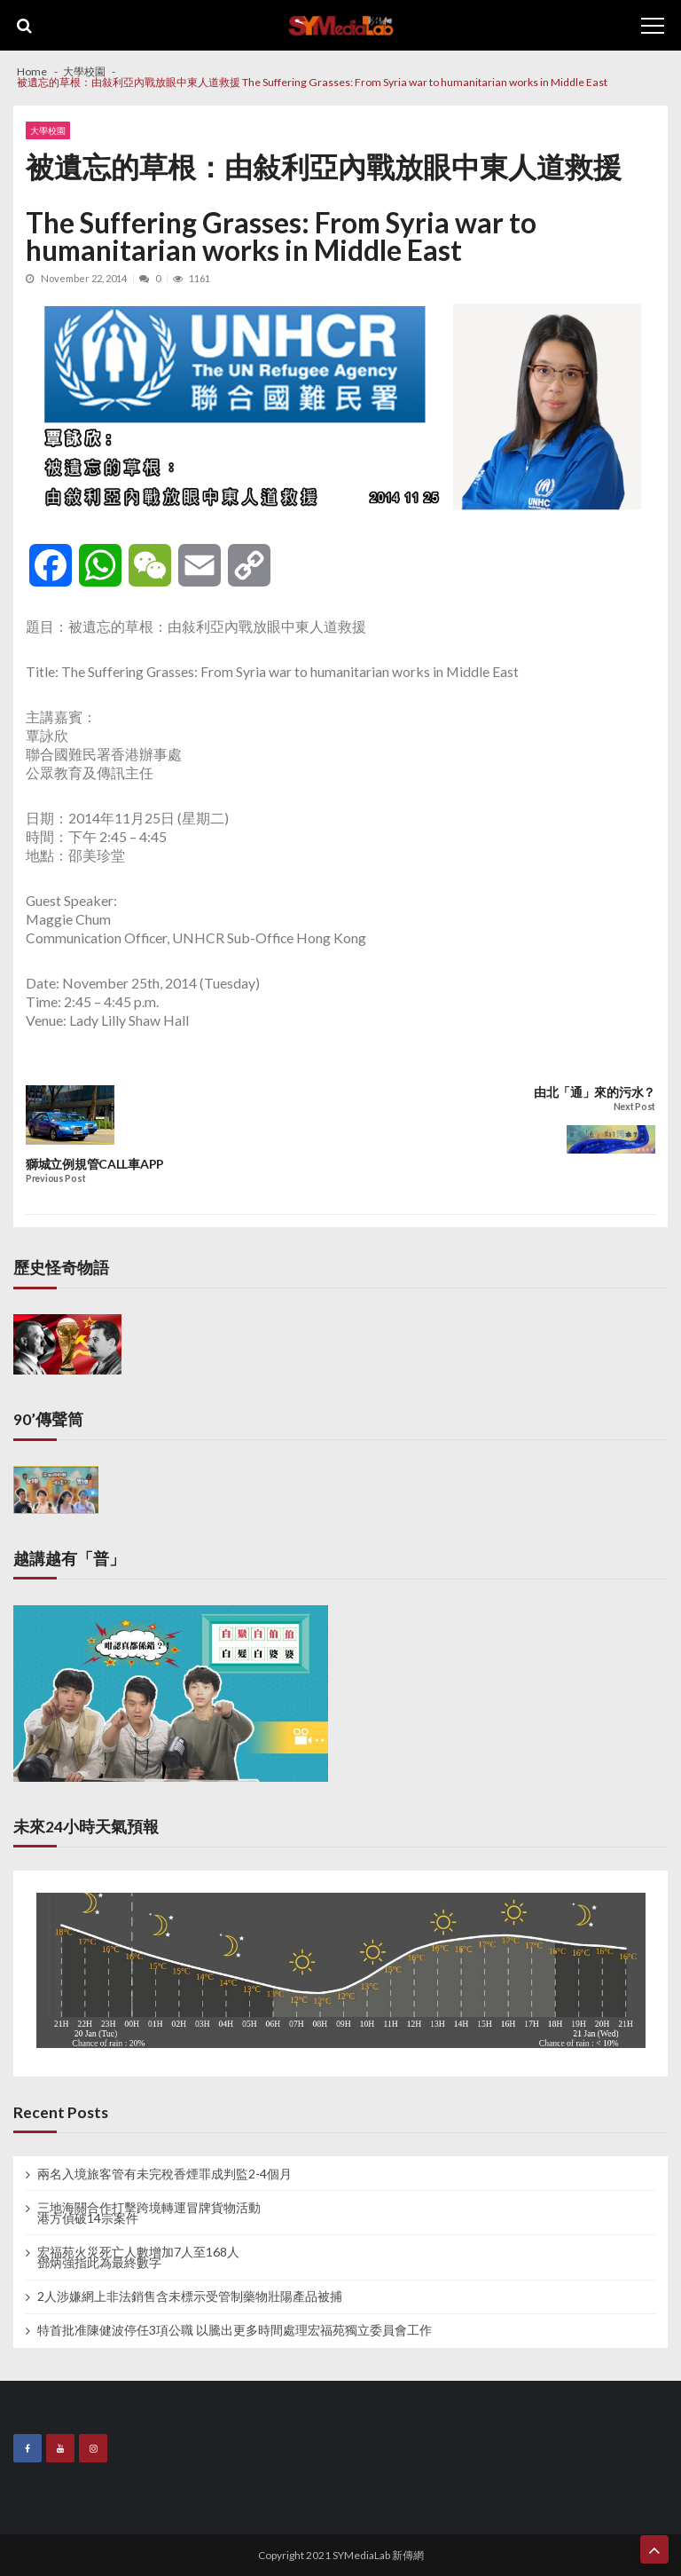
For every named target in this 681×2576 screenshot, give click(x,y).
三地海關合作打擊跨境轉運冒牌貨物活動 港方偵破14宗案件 (149, 2213)
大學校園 (48, 130)
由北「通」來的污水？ (594, 1092)
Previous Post (55, 1179)
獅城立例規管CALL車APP (95, 1164)
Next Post (634, 1107)
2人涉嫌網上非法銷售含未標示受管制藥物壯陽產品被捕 (189, 2296)
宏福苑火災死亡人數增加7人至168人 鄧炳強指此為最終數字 (138, 2257)
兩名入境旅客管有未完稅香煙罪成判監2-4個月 (164, 2174)
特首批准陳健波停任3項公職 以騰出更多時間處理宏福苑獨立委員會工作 (234, 2330)
